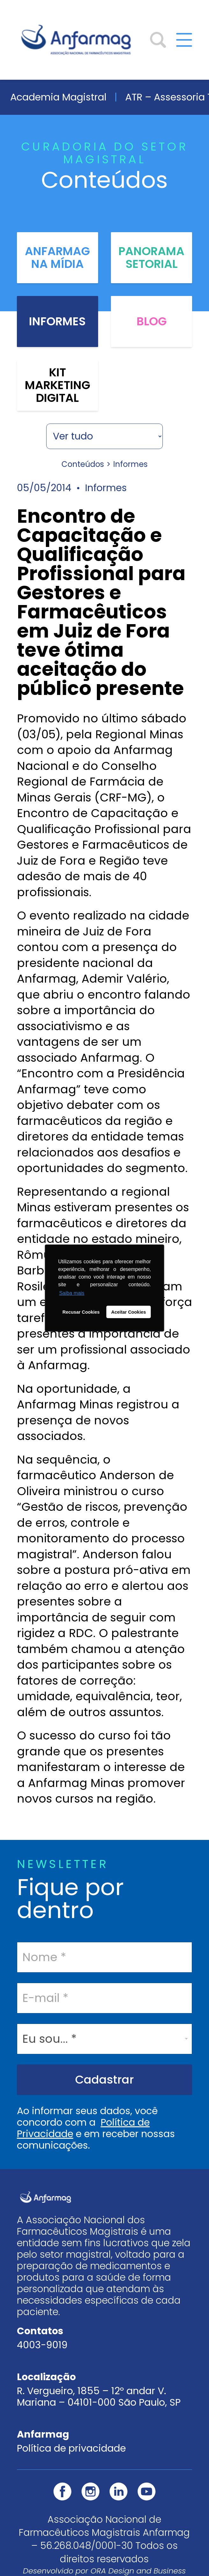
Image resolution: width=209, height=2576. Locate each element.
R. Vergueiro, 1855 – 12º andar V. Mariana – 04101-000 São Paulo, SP (99, 2396)
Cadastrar (104, 2079)
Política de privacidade (71, 2448)
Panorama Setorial (151, 257)
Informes (57, 321)
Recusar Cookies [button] (81, 1312)
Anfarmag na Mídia (57, 257)
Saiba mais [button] (71, 1293)
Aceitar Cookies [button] (128, 1312)
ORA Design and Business (138, 2570)
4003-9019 (42, 2345)
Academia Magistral (58, 97)
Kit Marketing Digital (57, 385)
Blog (152, 321)
